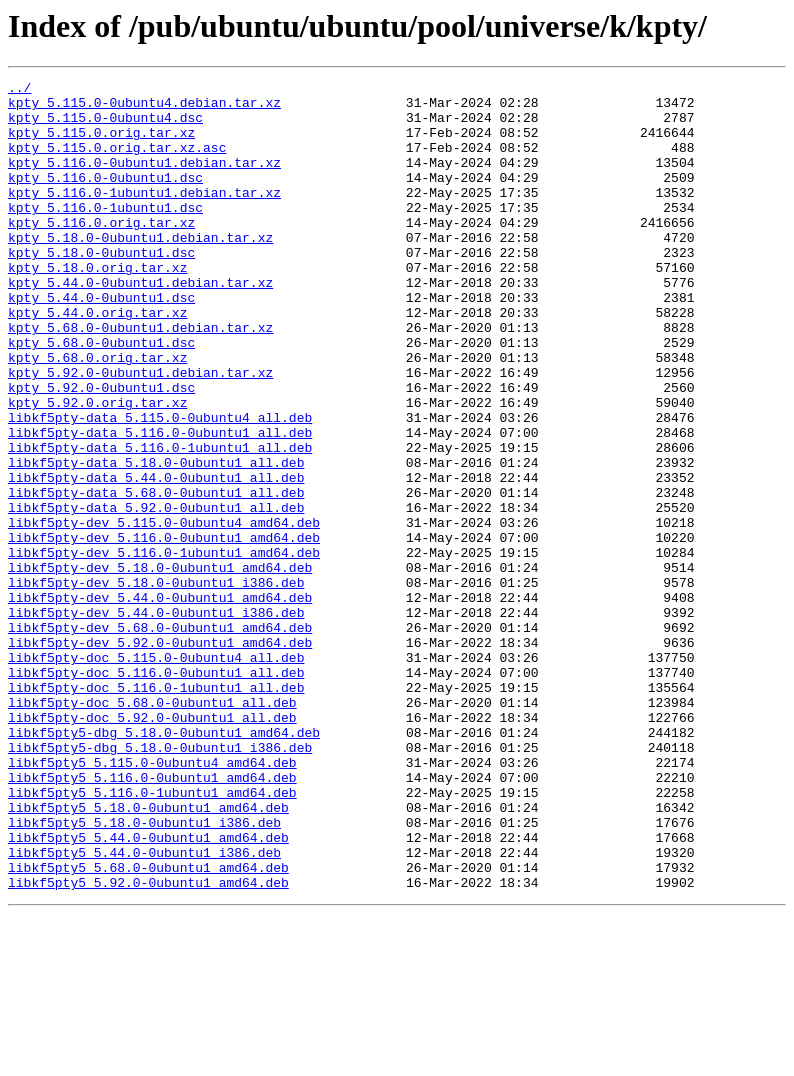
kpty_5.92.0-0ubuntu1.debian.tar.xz (140, 432)
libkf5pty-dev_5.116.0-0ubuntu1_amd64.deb (164, 630)
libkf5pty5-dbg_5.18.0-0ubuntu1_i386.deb (160, 882)
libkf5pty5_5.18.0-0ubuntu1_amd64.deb (148, 954)
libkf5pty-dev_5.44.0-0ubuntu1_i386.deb (156, 720)
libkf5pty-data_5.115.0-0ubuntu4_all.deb (160, 486)
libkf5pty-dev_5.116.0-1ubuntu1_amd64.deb (164, 648)
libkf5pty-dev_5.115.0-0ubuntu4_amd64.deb (164, 612)
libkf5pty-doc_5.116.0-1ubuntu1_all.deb (156, 810)
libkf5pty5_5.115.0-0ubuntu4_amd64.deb (152, 900)
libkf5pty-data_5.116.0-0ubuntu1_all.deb (160, 504)
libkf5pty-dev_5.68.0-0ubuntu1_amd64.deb (160, 738)
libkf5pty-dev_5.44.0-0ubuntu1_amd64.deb (160, 702)
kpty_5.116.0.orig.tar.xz (101, 252)
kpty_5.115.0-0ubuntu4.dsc (105, 126)
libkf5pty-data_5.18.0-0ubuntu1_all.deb (156, 540)
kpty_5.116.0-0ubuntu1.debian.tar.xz (144, 180)
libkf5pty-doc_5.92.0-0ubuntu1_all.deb (152, 846)
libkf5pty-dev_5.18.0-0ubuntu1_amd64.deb (160, 666)
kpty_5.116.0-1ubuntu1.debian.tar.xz (144, 216)
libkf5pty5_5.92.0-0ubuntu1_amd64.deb (148, 1044)
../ (19, 90)
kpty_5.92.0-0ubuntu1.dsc (101, 450)
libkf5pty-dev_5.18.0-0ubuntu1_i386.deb (156, 684)
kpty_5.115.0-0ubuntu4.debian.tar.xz (144, 108)
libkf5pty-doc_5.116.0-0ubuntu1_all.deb (156, 792)
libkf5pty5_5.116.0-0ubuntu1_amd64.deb (152, 918)
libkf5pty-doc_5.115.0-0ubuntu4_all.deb (156, 774)
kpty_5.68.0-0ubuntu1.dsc (101, 396)
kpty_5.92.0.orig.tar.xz (97, 468)
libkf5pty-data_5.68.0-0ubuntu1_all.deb (156, 576)
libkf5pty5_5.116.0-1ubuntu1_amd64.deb (152, 936)
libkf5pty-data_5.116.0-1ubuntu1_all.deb (160, 522)
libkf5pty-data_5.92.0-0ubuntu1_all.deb (156, 594)
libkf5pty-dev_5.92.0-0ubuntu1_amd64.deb (160, 756)
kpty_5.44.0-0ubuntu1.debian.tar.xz (140, 324)
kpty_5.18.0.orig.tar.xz (97, 306)
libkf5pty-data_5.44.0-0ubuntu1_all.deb (156, 558)
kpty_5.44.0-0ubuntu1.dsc (101, 342)
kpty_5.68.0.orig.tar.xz (97, 414)
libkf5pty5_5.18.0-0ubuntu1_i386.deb (144, 972)
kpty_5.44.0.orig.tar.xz (97, 360)
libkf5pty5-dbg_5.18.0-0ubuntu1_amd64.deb (164, 864)
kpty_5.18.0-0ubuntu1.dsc (101, 288)
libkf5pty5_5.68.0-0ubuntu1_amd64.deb (148, 1026)
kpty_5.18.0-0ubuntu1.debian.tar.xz (140, 270)
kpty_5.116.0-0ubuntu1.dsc (105, 198)
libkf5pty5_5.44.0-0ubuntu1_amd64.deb (148, 990)
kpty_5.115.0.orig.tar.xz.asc (117, 162)
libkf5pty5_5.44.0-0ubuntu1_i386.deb (144, 1008)
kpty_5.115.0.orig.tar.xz (101, 144)
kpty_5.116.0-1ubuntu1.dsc (105, 234)
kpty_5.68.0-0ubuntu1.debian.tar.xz (140, 378)
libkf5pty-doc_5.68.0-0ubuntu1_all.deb (152, 828)
